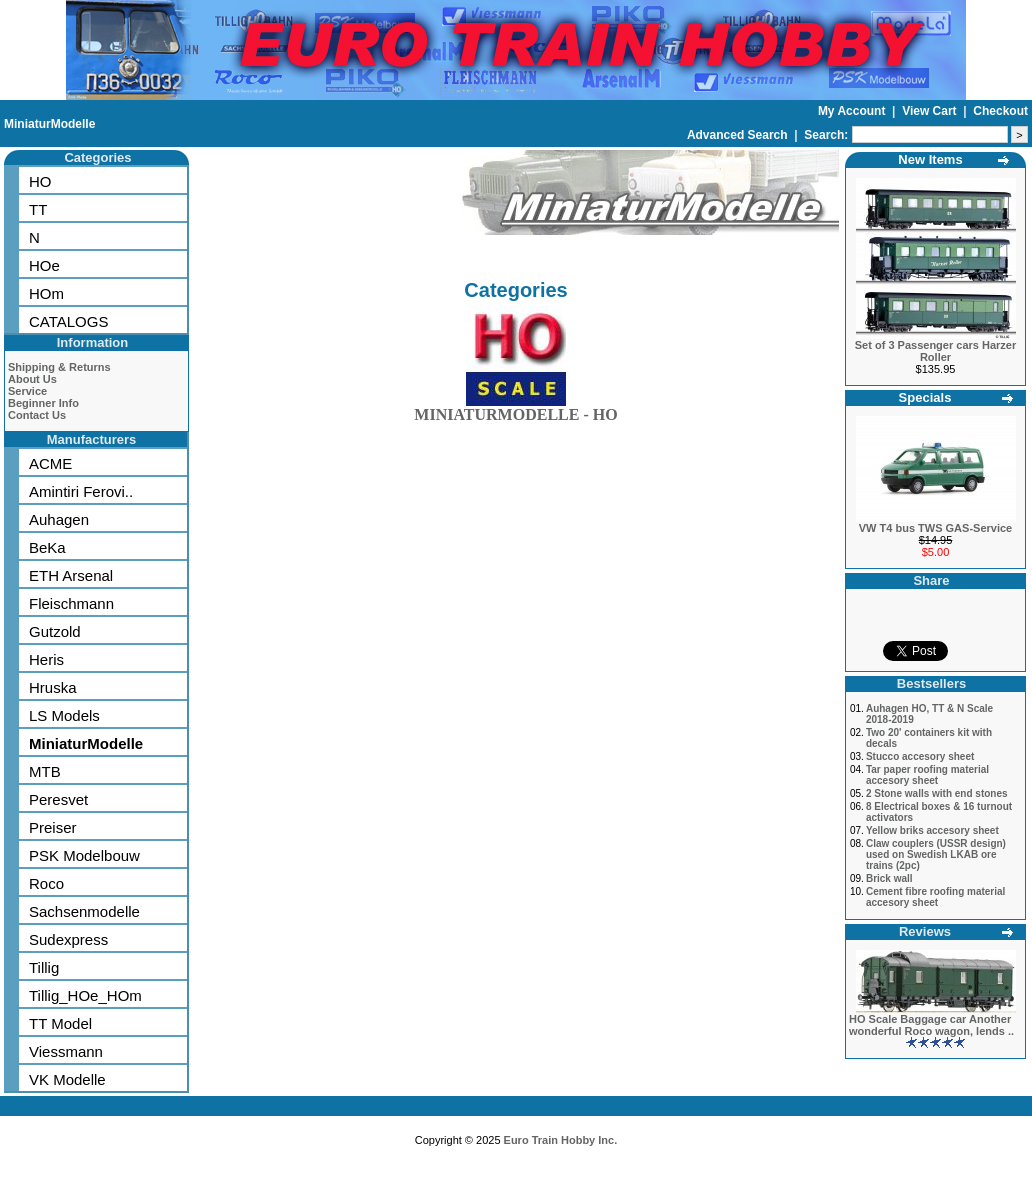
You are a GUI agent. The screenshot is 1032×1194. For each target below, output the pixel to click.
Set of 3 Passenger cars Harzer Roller (935, 351)
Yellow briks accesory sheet (932, 830)
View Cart (931, 111)
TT (38, 209)
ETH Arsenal (71, 575)
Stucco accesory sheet (920, 756)
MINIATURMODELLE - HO (515, 410)
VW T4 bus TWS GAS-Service (935, 528)
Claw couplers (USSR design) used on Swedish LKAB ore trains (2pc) (936, 854)
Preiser (53, 827)
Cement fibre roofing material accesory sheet (935, 897)
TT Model (60, 1023)
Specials (925, 397)
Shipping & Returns (59, 367)
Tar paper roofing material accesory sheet (927, 775)
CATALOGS (68, 321)
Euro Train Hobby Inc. (561, 1140)
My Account (853, 111)
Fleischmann (71, 603)
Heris (46, 659)
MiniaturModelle (49, 124)
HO (40, 181)
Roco (46, 883)
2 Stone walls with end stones (937, 793)
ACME (50, 463)
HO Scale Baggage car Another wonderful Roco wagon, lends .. (931, 1025)
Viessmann (66, 1051)
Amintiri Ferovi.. (81, 491)
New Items (930, 159)
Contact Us (37, 415)
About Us (32, 379)
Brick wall (889, 878)
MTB (45, 771)
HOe (44, 265)
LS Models (64, 715)
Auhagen (59, 519)
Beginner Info (43, 403)
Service (27, 391)
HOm (46, 293)
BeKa (47, 547)
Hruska (53, 687)
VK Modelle (67, 1079)
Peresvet (58, 799)
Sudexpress (68, 939)
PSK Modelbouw (84, 855)
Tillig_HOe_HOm (85, 995)
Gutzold (55, 631)
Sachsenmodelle (84, 911)
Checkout (1000, 111)
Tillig (44, 967)
